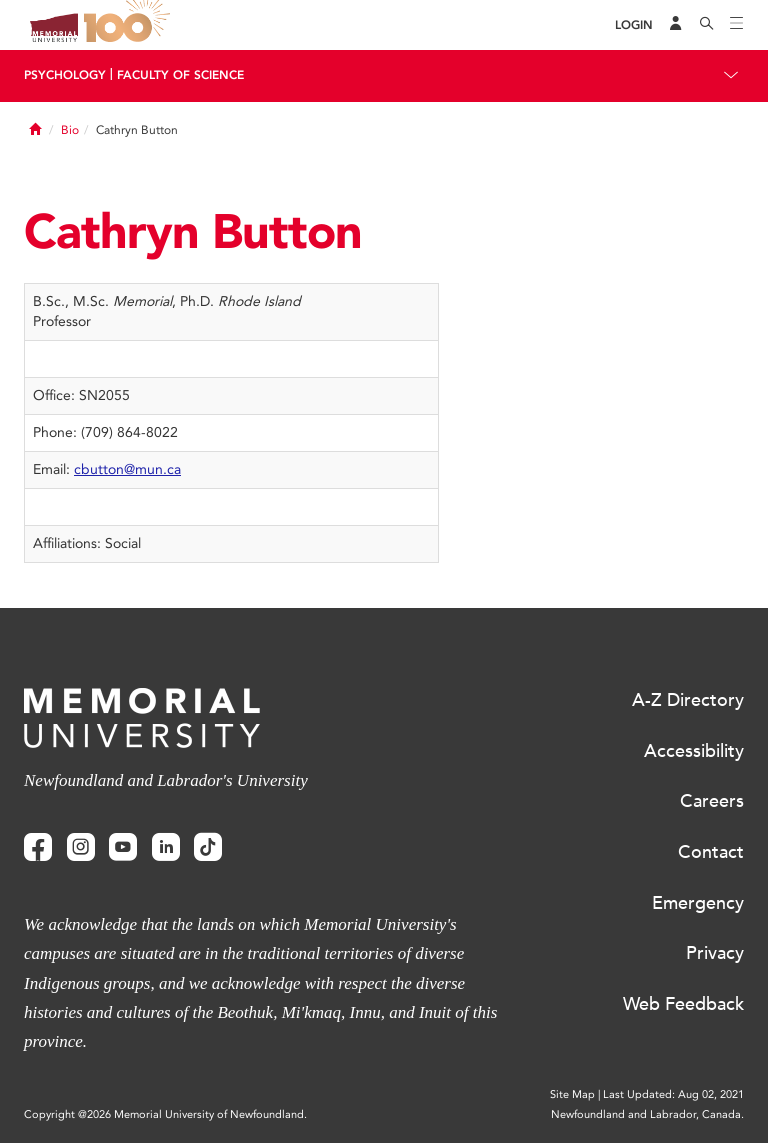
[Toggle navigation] (737, 25)
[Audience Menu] (676, 25)
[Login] (634, 25)
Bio (70, 130)
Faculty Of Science (180, 75)
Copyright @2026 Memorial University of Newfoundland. (165, 1114)
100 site (130, 25)
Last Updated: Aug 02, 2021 (673, 1094)
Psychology (65, 75)
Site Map (572, 1094)
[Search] (707, 25)
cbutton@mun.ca (127, 469)
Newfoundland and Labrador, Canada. (647, 1114)
